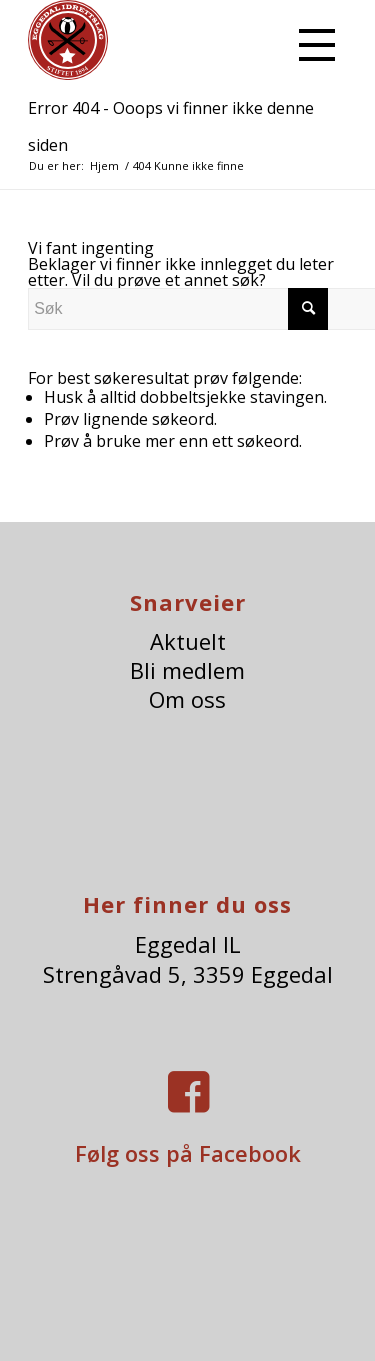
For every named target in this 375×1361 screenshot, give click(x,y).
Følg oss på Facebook (188, 1153)
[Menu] (313, 40)
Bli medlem (187, 670)
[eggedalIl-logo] (155, 40)
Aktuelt (188, 641)
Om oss (187, 699)
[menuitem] (313, 40)
